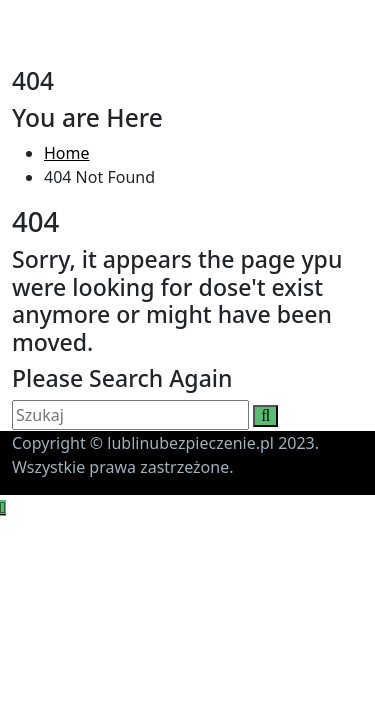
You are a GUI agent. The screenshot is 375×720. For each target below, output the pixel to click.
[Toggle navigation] (25, 52)
